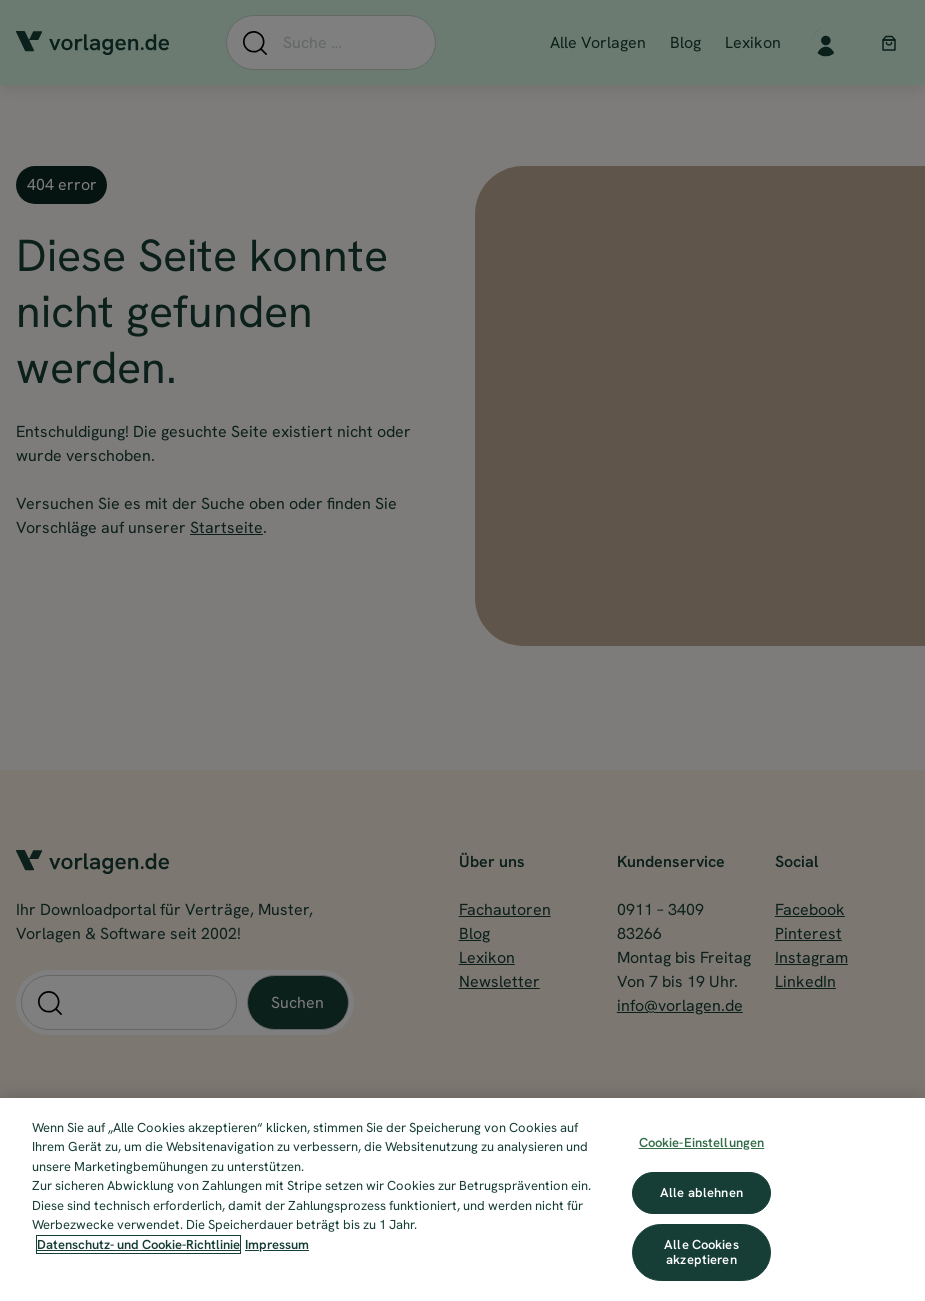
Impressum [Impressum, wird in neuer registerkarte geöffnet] (277, 1244)
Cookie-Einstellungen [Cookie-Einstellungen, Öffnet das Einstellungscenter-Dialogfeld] (702, 1142)
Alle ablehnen (701, 1192)
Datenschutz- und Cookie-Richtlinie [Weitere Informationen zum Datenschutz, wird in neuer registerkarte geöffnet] (138, 1244)
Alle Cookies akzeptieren (701, 1252)
